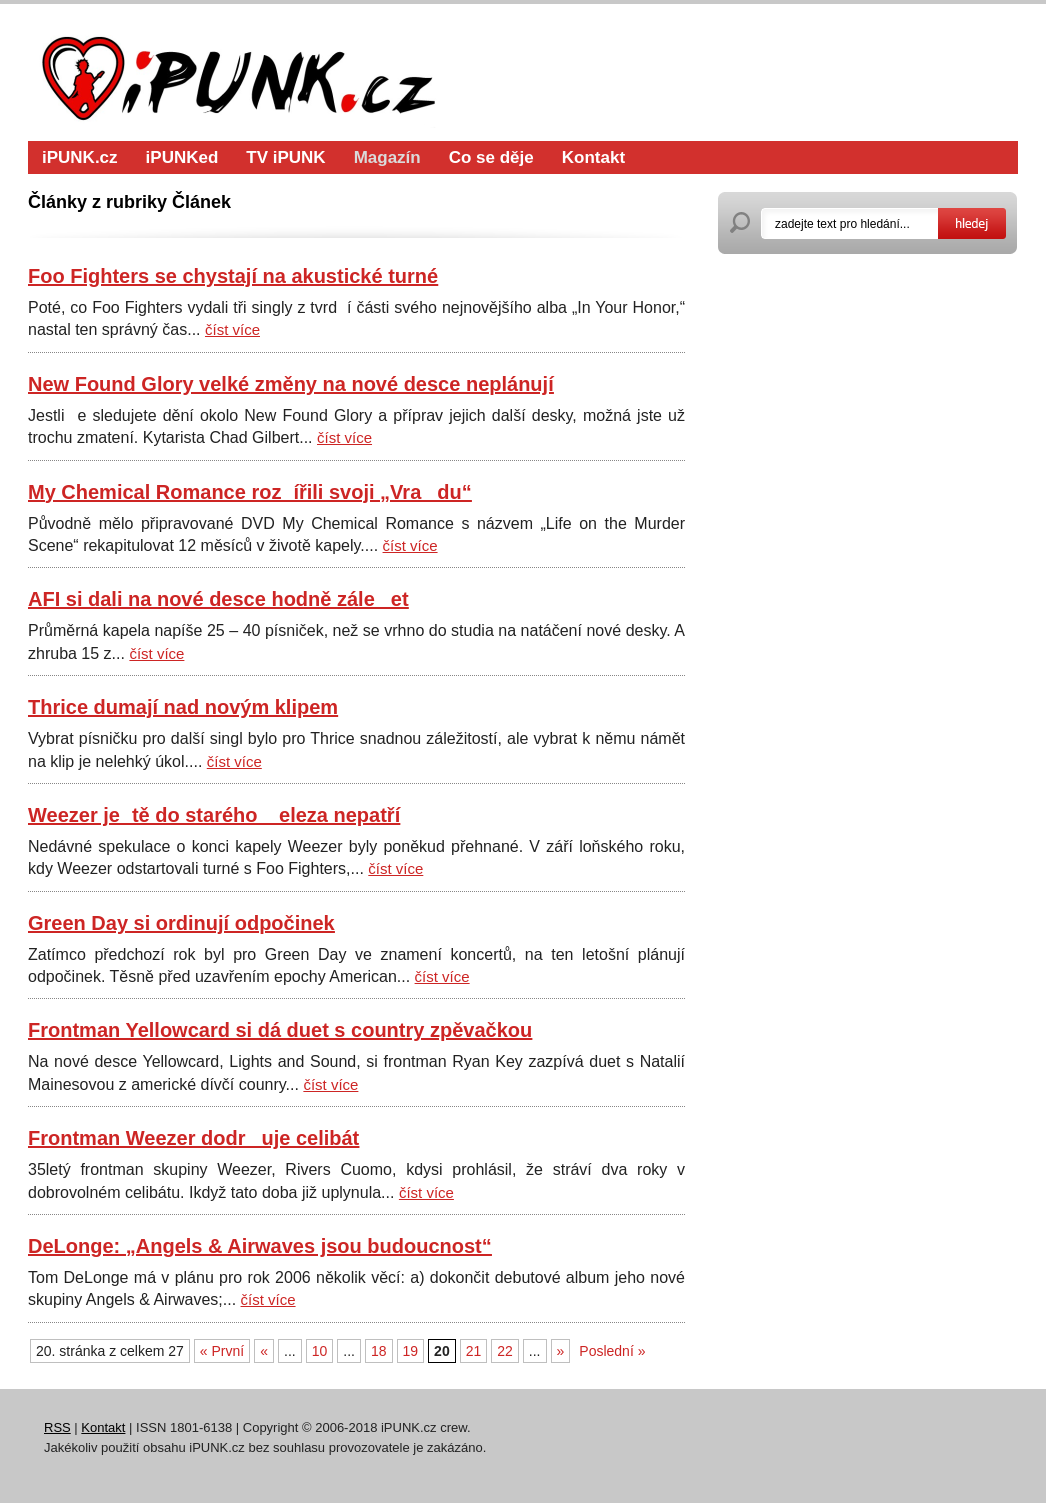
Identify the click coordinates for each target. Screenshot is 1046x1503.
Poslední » (612, 1351)
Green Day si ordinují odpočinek (181, 923)
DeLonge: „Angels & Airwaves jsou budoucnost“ (260, 1246)
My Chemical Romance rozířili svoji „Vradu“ (250, 492)
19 (411, 1351)
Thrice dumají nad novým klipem (183, 707)
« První (222, 1351)
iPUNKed (182, 157)
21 (474, 1351)
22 (505, 1351)
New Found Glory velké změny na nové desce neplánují (291, 384)
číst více (232, 329)
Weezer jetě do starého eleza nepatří (214, 815)
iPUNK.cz (80, 157)
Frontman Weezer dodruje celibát (193, 1138)
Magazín (387, 157)
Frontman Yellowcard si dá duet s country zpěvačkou (280, 1030)
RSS (57, 1427)
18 (379, 1351)
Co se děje (491, 157)
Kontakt (593, 157)
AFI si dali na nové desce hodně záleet (218, 599)
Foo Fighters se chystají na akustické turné (233, 276)
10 (320, 1351)
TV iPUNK (285, 157)
